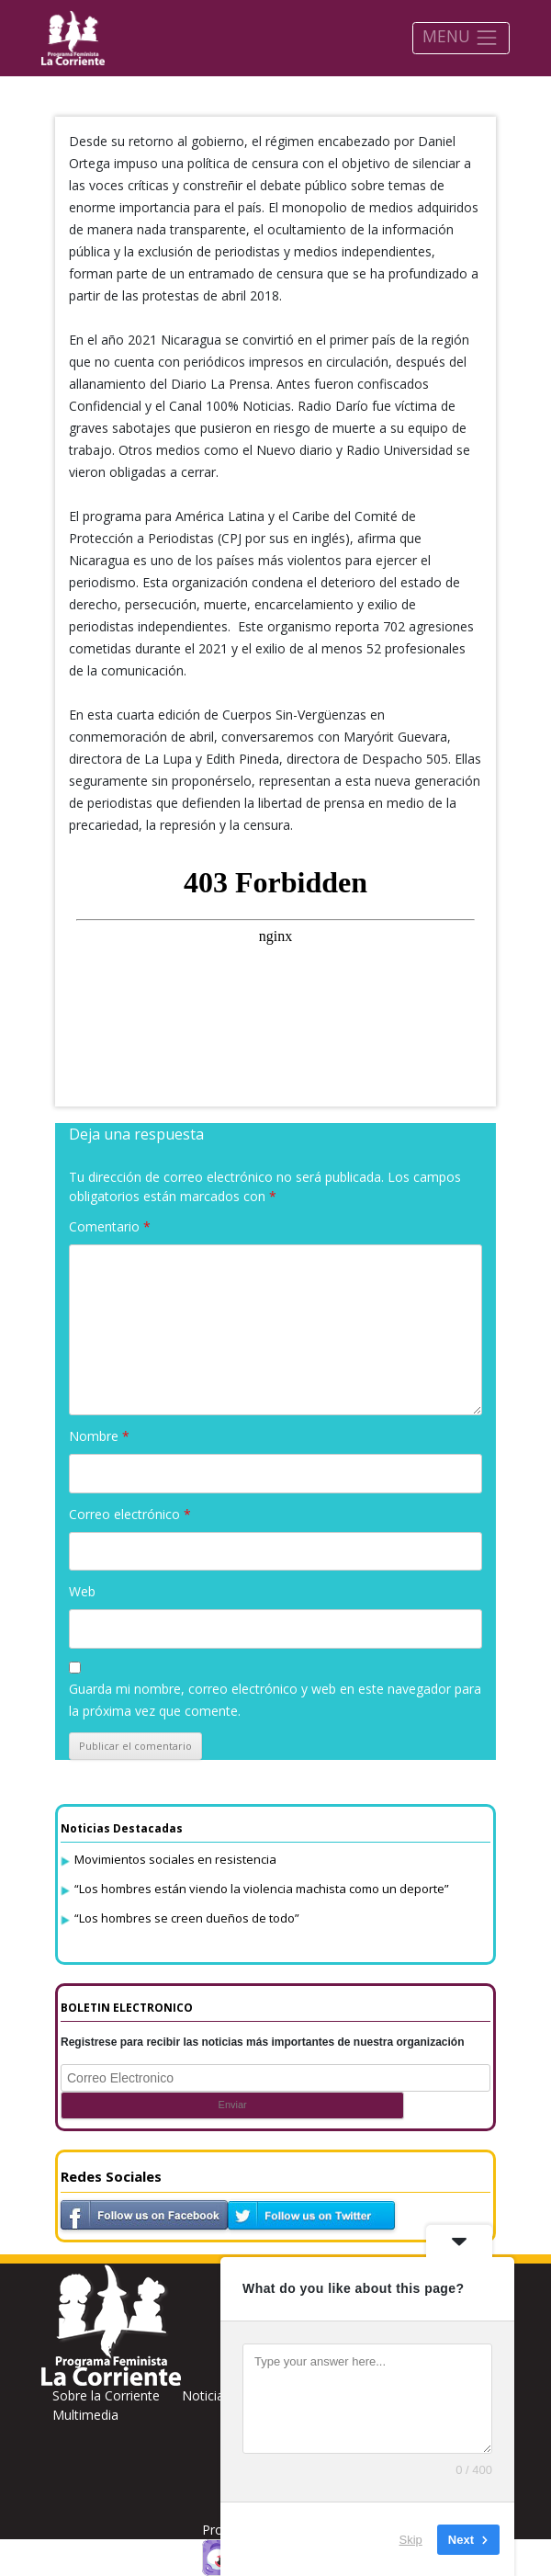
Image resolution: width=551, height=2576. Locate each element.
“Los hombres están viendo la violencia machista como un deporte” (261, 1888)
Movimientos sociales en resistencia (175, 1859)
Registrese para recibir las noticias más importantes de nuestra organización (263, 2042)
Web (82, 1591)
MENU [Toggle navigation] (460, 37)
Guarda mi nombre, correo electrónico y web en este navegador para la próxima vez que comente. (275, 1699)
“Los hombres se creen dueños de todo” (186, 1918)
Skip (410, 2539)
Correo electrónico (130, 1514)
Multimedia (85, 2414)
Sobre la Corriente (106, 2395)
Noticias (206, 2395)
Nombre (99, 1436)
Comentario (110, 1226)
